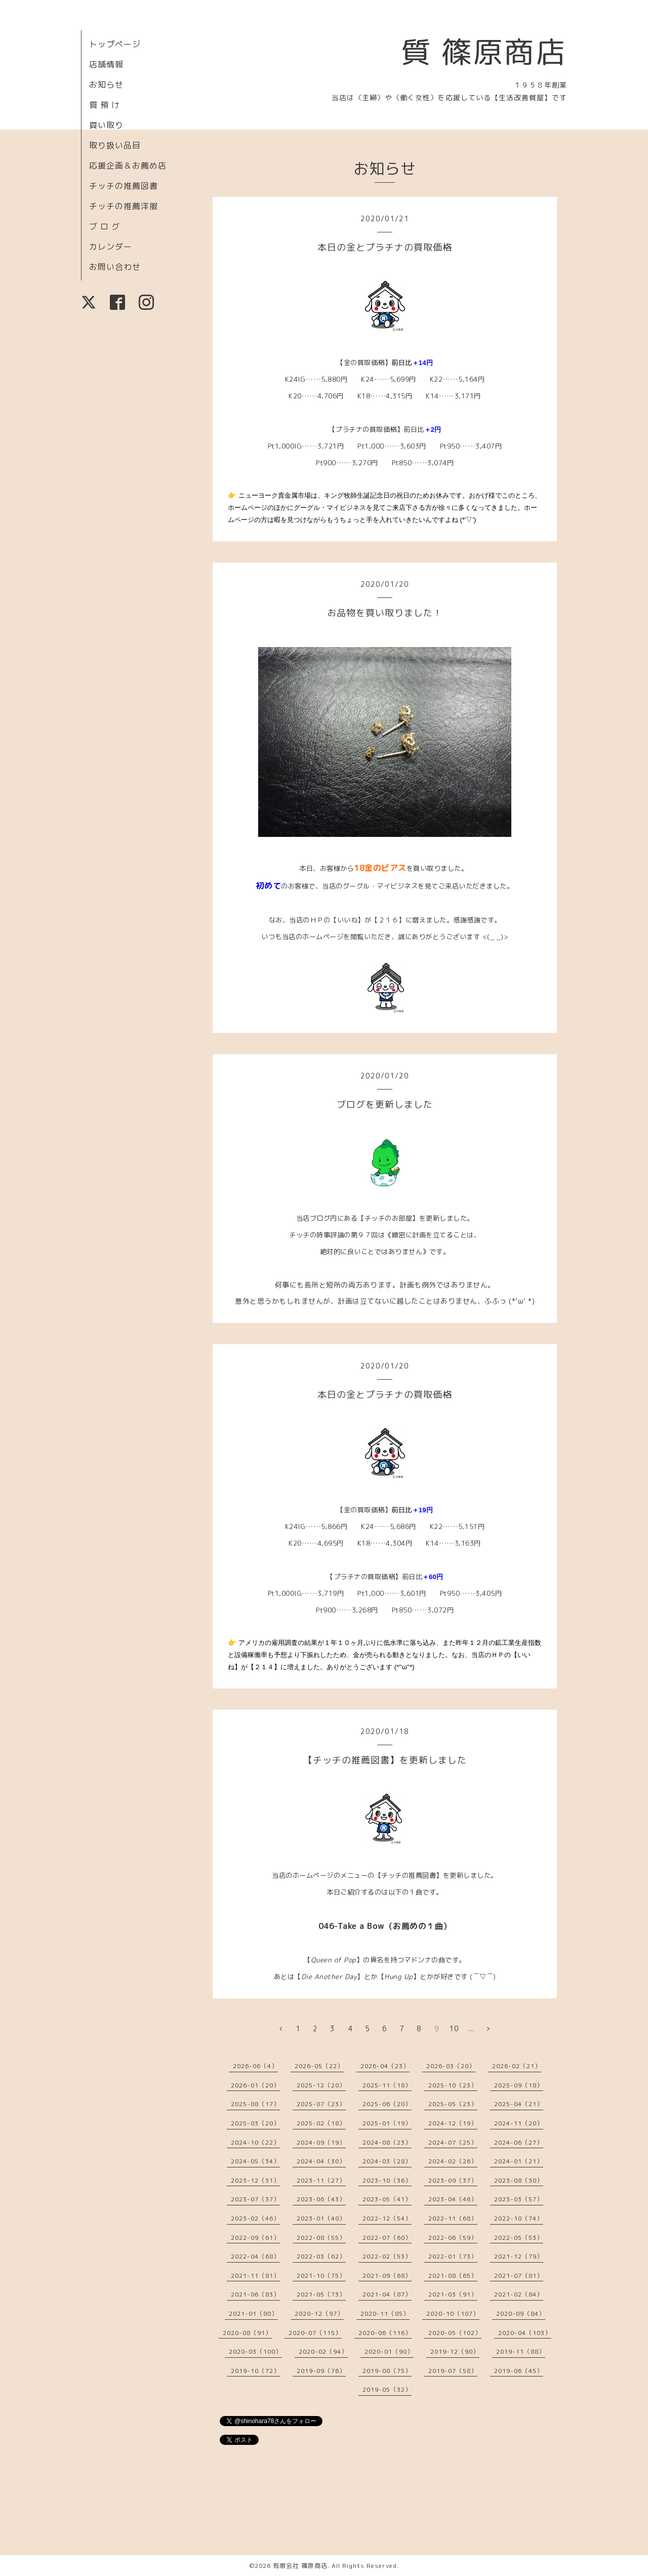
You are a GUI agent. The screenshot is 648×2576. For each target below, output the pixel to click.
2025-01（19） (387, 2123)
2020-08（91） (247, 2332)
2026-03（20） (450, 2066)
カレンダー (110, 246)
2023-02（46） (255, 2218)
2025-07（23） (321, 2104)
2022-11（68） (452, 2218)
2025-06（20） (387, 2104)
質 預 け (104, 104)
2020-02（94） (323, 2351)
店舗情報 (106, 64)
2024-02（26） (452, 2161)
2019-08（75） (387, 2370)
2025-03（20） (255, 2123)
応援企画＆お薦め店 (128, 165)
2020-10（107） (452, 2313)
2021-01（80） (253, 2313)
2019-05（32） (387, 2389)
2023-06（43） (321, 2199)
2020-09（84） (520, 2313)
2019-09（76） (321, 2370)
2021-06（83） (255, 2294)
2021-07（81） (518, 2275)
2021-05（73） (321, 2294)
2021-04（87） (387, 2294)
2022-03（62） (321, 2256)
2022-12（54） (387, 2218)
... (471, 2028)
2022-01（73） (452, 2256)
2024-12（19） (452, 2123)
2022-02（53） (387, 2256)
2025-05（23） (452, 2104)
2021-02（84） (518, 2294)
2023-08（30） (518, 2180)
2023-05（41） (387, 2199)
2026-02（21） (516, 2066)
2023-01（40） (321, 2218)
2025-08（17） (255, 2104)
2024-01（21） (518, 2161)
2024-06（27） (518, 2142)
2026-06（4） (255, 2066)
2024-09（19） (321, 2142)
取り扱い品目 (115, 145)
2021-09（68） (387, 2275)
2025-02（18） (321, 2123)
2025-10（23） (452, 2085)
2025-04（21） (518, 2104)
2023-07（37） (255, 2199)
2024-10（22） (255, 2142)
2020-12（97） (319, 2313)
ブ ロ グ (104, 226)
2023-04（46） (452, 2199)
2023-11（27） (321, 2180)
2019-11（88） (520, 2351)
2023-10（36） (387, 2180)
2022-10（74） (518, 2218)
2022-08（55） (321, 2237)
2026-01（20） (255, 2085)
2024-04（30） (321, 2161)
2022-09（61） (255, 2237)
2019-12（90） (454, 2351)
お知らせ (106, 84)
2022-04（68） (255, 2256)
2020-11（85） (385, 2313)
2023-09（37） (452, 2180)
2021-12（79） (518, 2256)
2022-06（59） (452, 2237)
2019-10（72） (255, 2370)
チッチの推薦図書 (123, 185)
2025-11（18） (387, 2085)
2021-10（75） (321, 2275)
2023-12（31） (255, 2180)
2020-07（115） (315, 2332)
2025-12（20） (321, 2085)
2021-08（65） (452, 2275)
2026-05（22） (319, 2066)
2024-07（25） (452, 2142)
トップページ (115, 44)
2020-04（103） (524, 2332)
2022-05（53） (518, 2237)
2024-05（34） (255, 2161)
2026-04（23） (385, 2066)
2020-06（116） (385, 2332)
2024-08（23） (387, 2142)
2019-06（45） (518, 2370)
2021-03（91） (452, 2294)
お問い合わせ (115, 266)
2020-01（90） (389, 2351)
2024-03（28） (387, 2161)
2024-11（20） (518, 2123)
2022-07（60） (387, 2237)
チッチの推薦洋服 (123, 206)
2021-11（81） (255, 2275)
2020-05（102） (454, 2332)
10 (454, 2028)
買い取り (106, 125)
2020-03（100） (255, 2351)
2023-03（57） (518, 2199)
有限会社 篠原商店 (300, 2565)
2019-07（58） (452, 2370)
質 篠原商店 (483, 51)
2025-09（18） (518, 2085)
